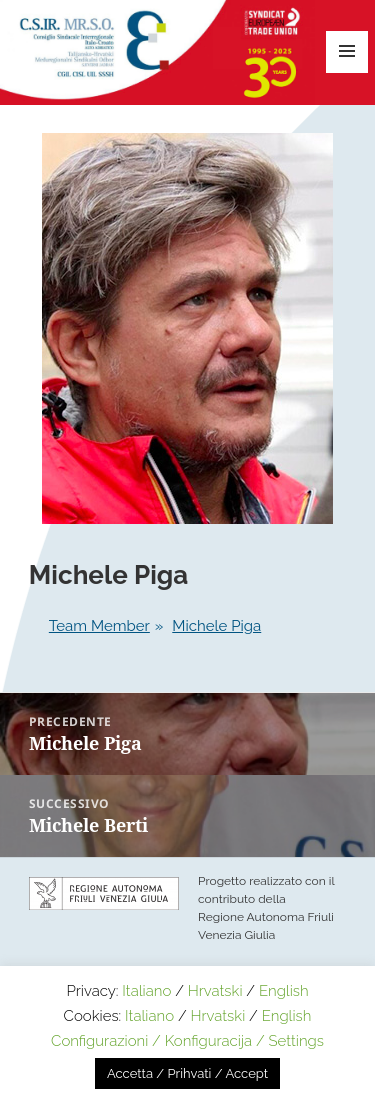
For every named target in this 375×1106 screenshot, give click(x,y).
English (284, 991)
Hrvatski (215, 991)
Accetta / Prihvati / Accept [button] (187, 1073)
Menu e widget (347, 52)
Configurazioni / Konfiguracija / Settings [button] (187, 1041)
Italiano (146, 991)
